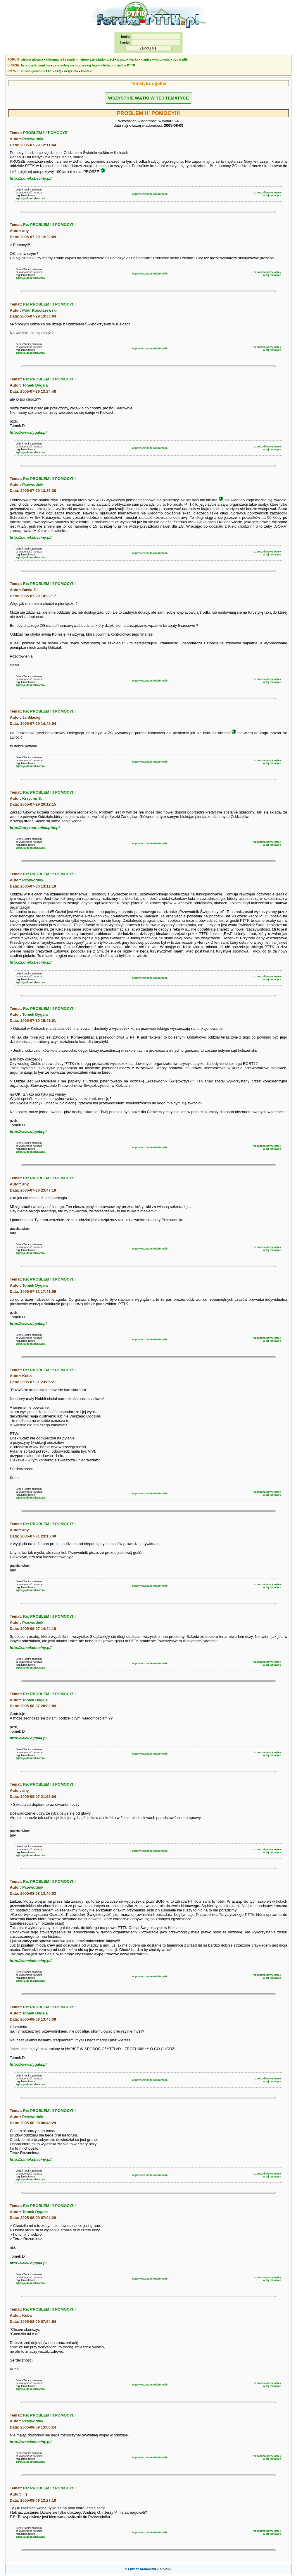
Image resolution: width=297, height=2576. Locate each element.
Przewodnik (32, 139)
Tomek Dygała (35, 385)
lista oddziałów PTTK (119, 65)
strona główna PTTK (36, 71)
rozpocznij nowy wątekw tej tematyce (267, 194)
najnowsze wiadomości (96, 59)
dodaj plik (180, 59)
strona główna (32, 59)
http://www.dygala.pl (28, 432)
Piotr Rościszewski (39, 310)
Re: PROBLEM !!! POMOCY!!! (49, 224)
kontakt (86, 71)
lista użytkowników (35, 65)
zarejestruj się (63, 65)
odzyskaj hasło (88, 65)
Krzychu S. (32, 798)
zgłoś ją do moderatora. (31, 198)
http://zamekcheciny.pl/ (30, 178)
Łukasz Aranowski (142, 2569)
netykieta (71, 71)
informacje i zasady (61, 59)
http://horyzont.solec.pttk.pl (34, 828)
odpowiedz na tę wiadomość (150, 194)
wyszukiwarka (127, 59)
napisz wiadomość (155, 59)
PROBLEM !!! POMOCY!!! (46, 133)
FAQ (58, 71)
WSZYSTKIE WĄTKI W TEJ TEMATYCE (148, 97)
